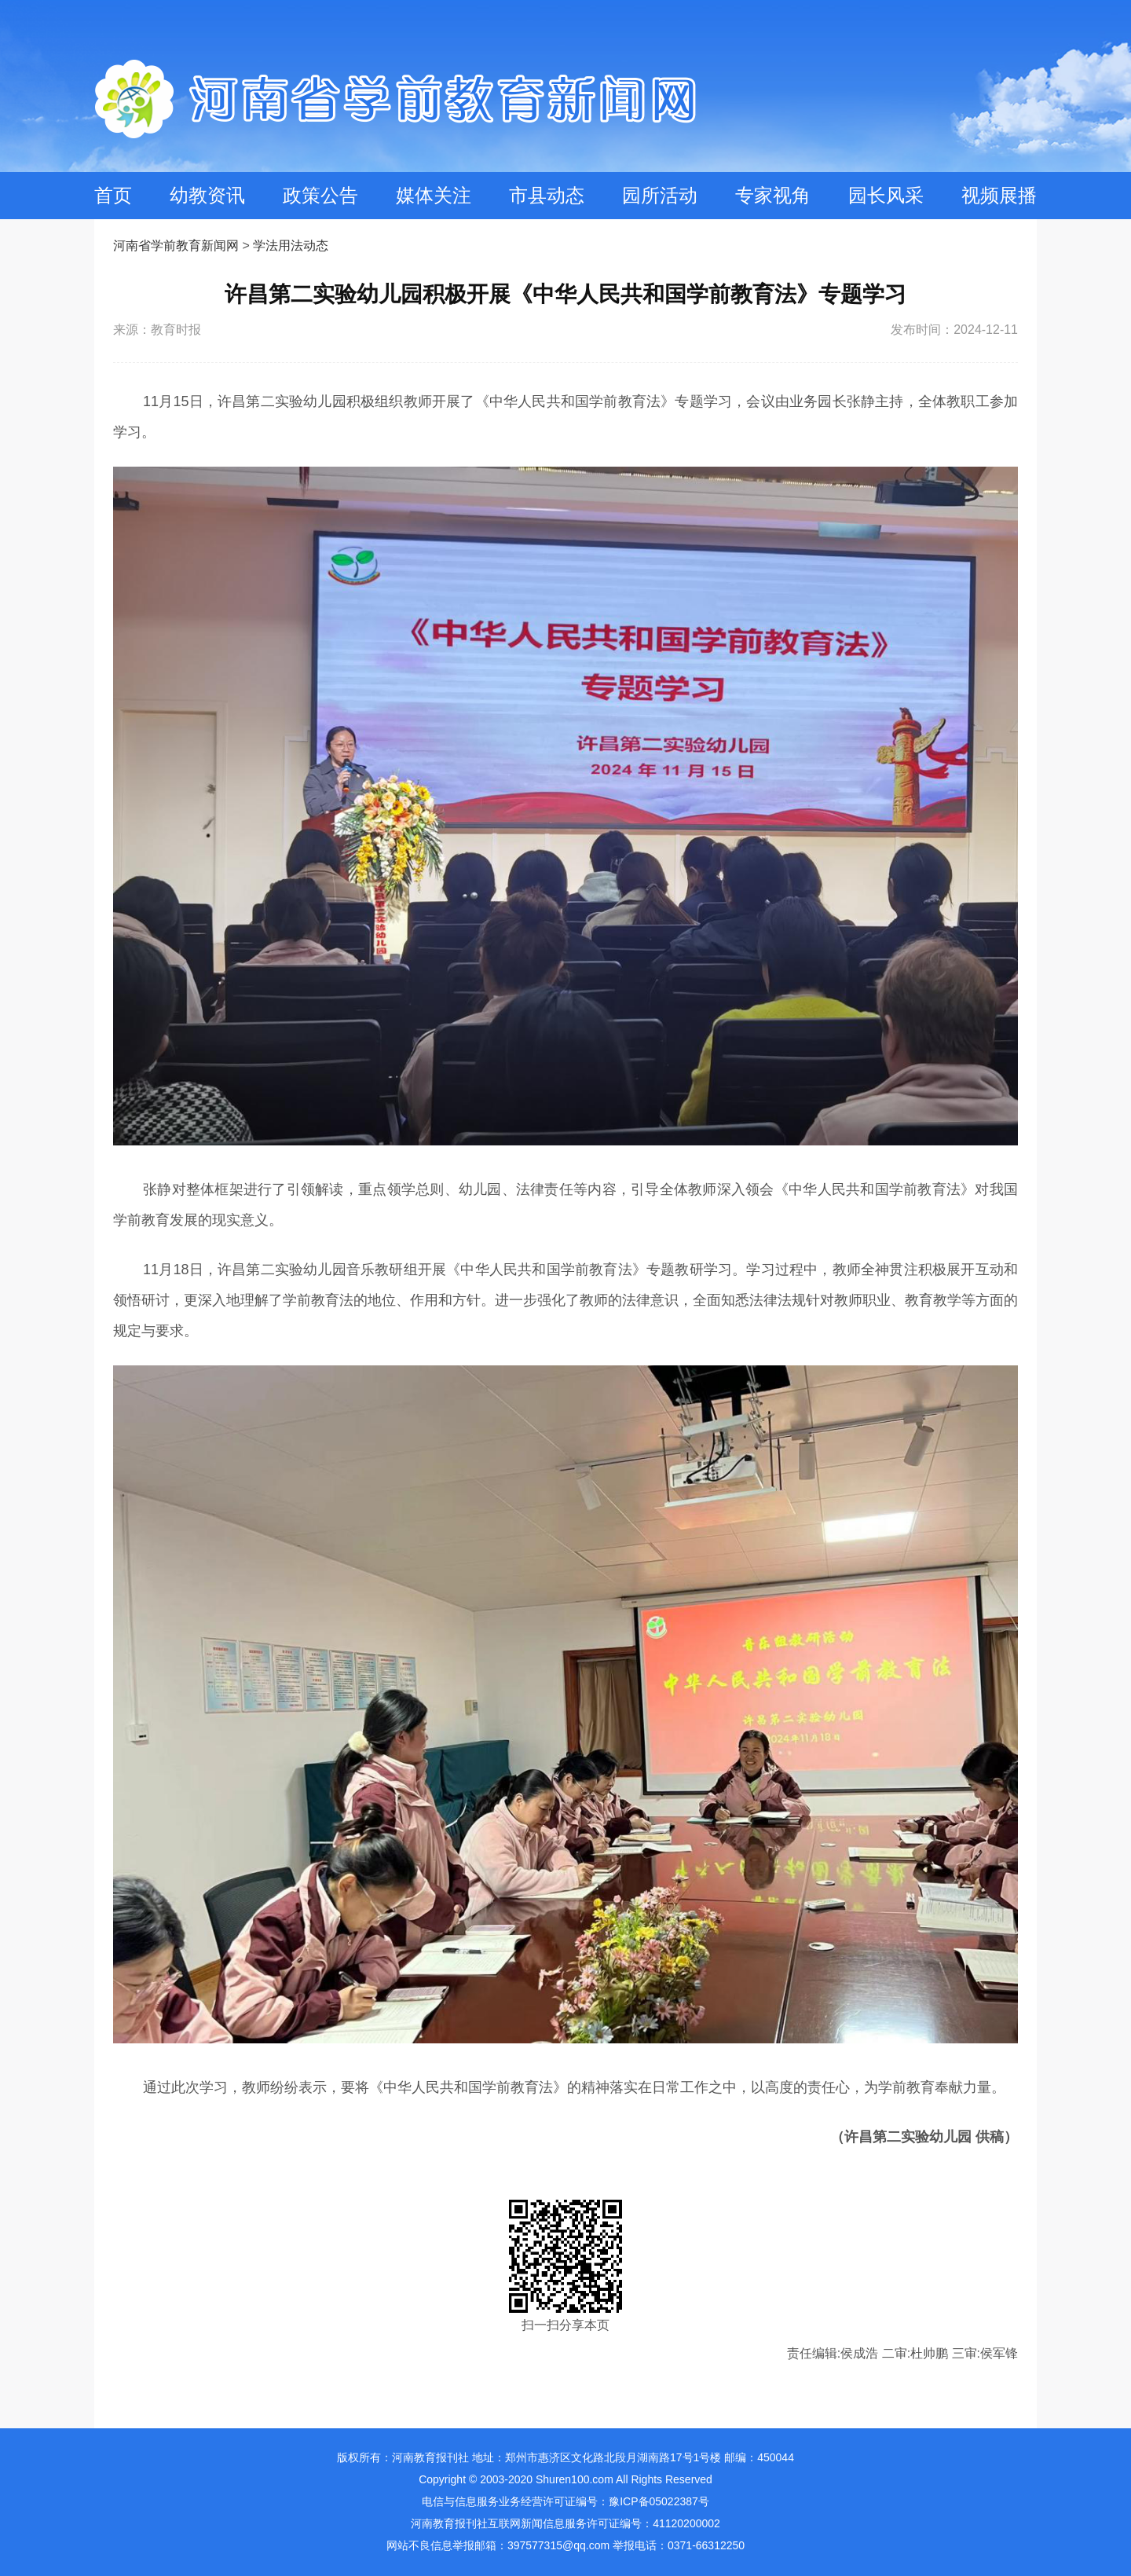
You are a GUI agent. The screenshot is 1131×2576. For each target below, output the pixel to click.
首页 (113, 195)
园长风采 (886, 195)
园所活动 (659, 195)
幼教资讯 (207, 195)
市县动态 (546, 195)
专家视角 (773, 195)
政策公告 (320, 195)
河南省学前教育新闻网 (176, 245)
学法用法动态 (290, 245)
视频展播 (999, 195)
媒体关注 (433, 195)
